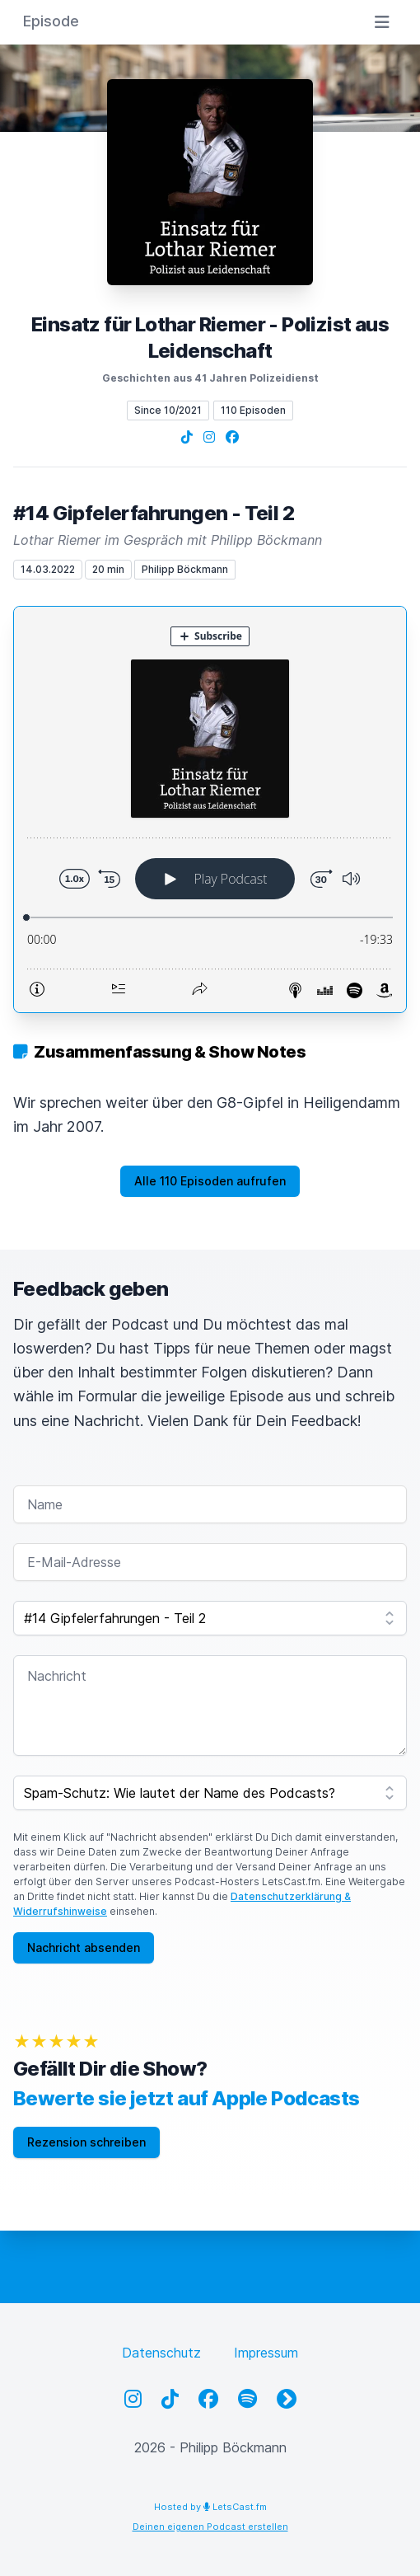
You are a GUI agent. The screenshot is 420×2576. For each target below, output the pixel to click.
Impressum (266, 2352)
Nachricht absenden (83, 1947)
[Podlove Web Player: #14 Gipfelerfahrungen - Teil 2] (210, 809)
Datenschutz (161, 2352)
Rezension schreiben (86, 2142)
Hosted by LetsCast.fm (210, 2507)
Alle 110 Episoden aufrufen (210, 1181)
